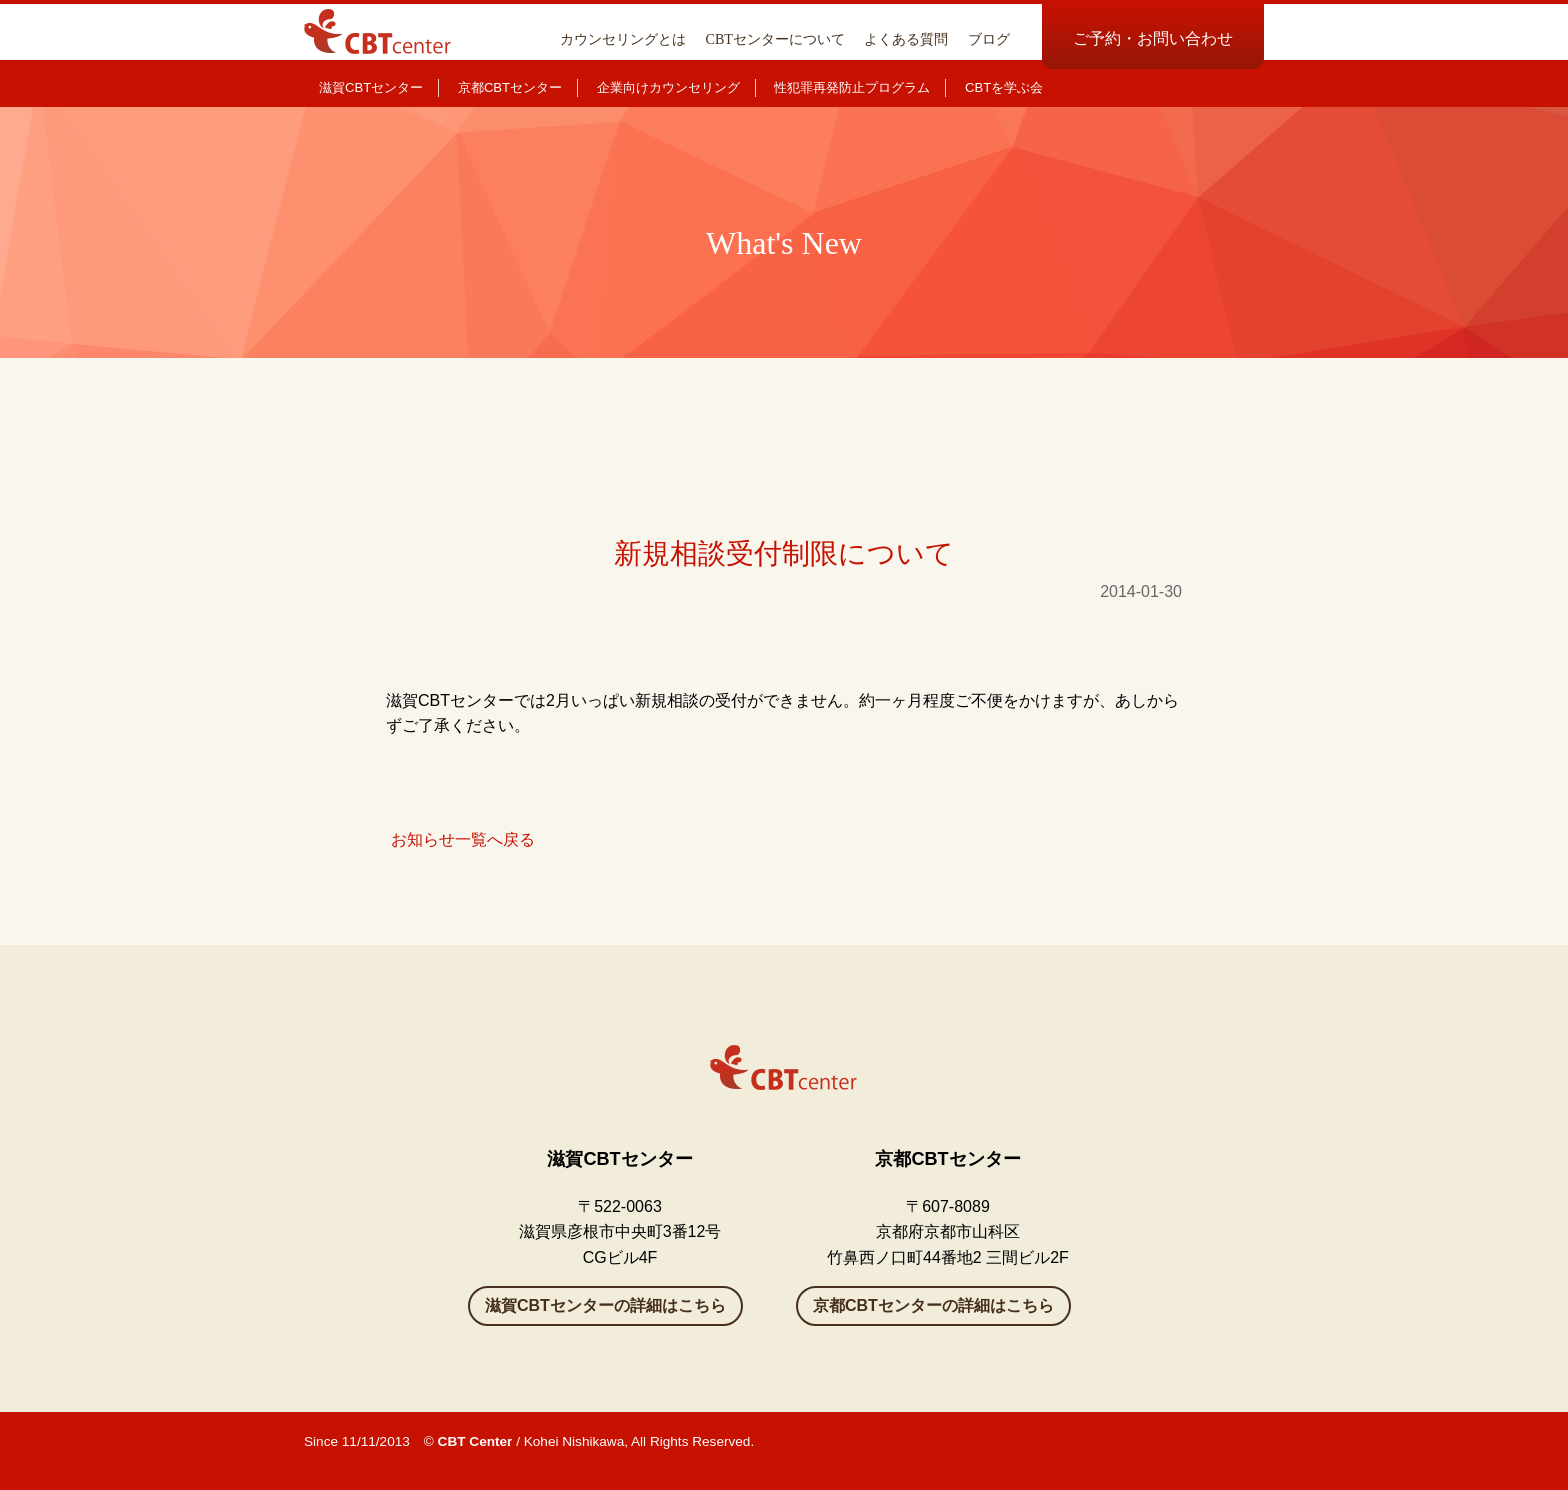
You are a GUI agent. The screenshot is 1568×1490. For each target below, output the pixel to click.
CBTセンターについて (775, 39)
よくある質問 (906, 39)
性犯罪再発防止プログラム (852, 87)
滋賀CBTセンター (371, 87)
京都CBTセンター (510, 87)
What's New (784, 243)
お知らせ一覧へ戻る (463, 839)
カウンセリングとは (623, 39)
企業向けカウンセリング (668, 87)
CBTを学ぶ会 (1004, 87)
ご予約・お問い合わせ (1153, 38)
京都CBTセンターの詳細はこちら (933, 1305)
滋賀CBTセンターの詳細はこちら (605, 1305)
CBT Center (475, 1441)
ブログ (989, 39)
